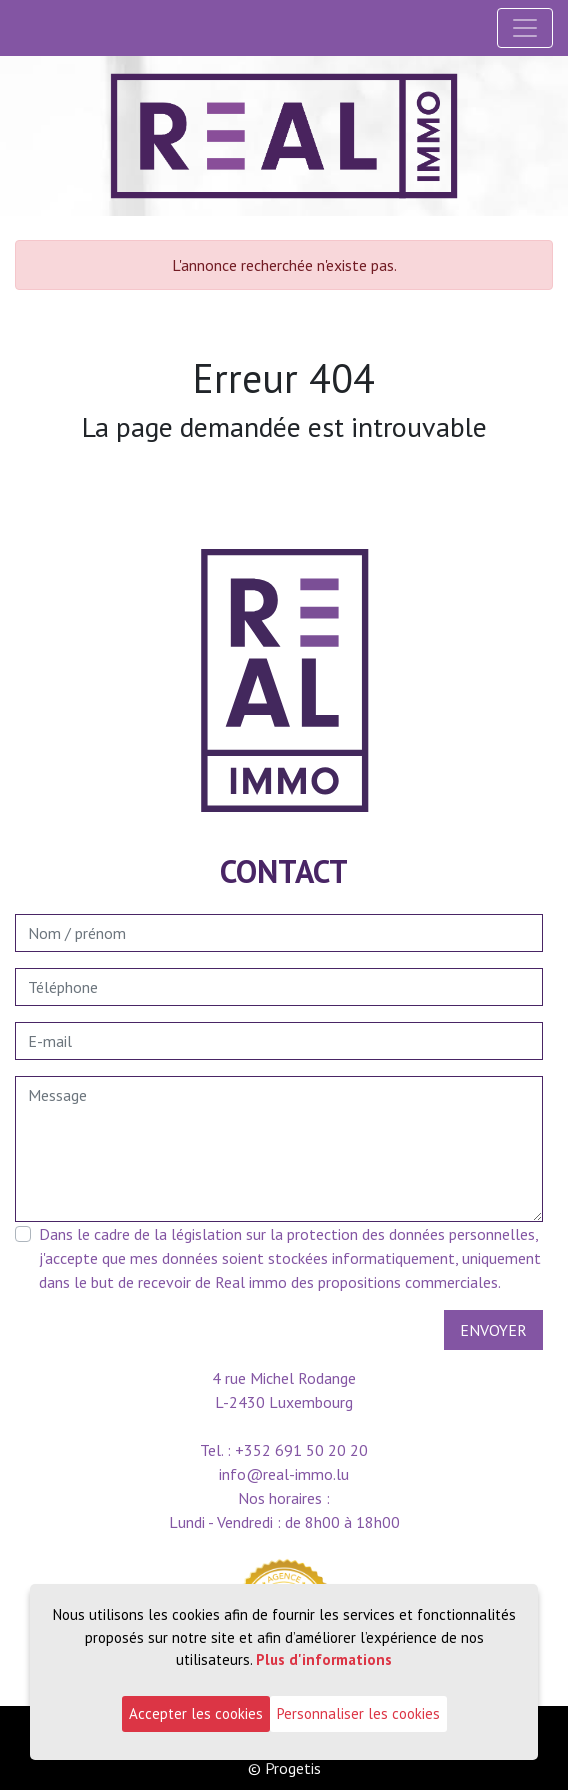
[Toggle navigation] (525, 28)
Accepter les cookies (196, 1713)
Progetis (293, 1768)
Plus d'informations (324, 1659)
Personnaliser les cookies (358, 1713)
